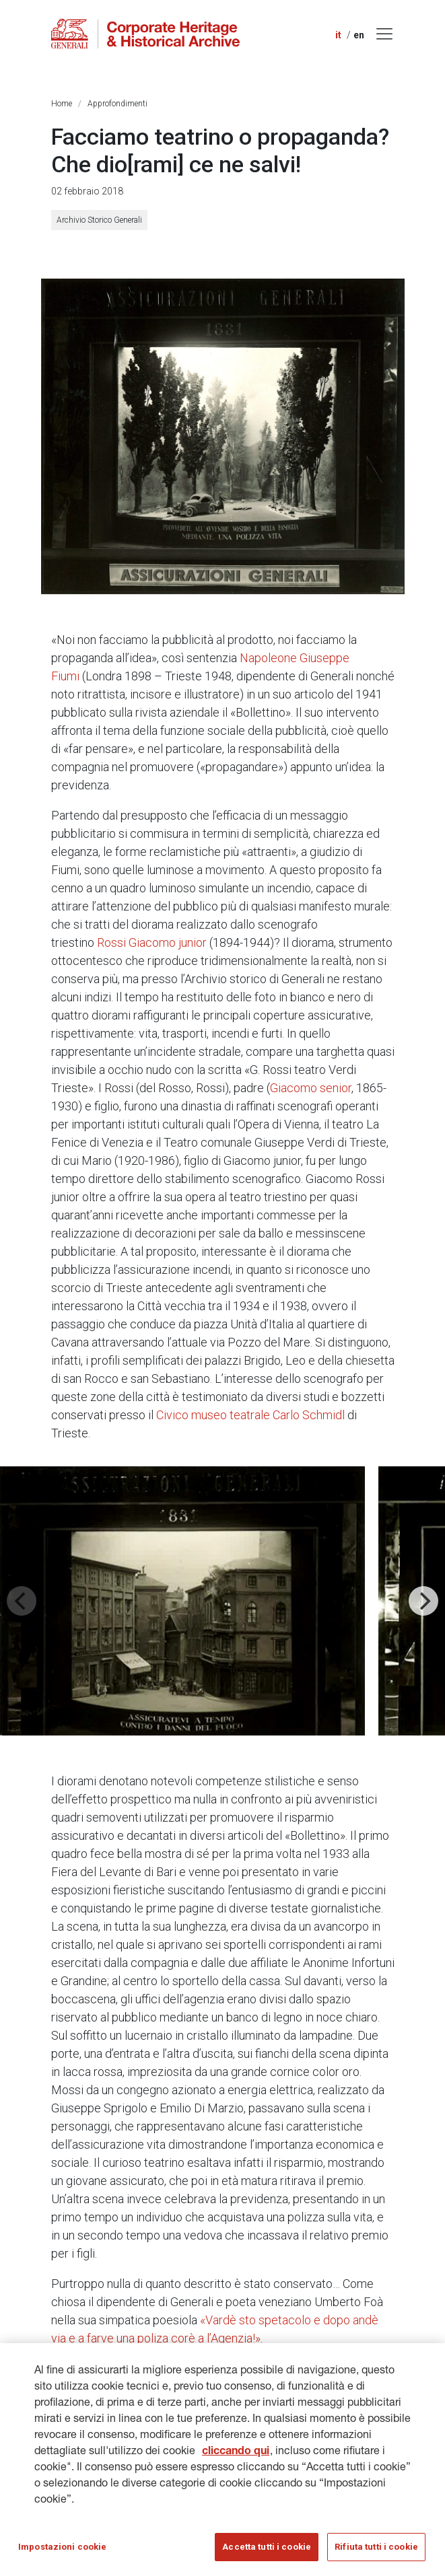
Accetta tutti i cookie (266, 2551)
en (358, 35)
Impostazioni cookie (62, 2551)
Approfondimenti (117, 103)
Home (61, 103)
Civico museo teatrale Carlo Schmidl (250, 1415)
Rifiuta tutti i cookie (376, 2551)
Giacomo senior (310, 1088)
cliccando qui (235, 2457)
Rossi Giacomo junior (152, 942)
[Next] (423, 1601)
